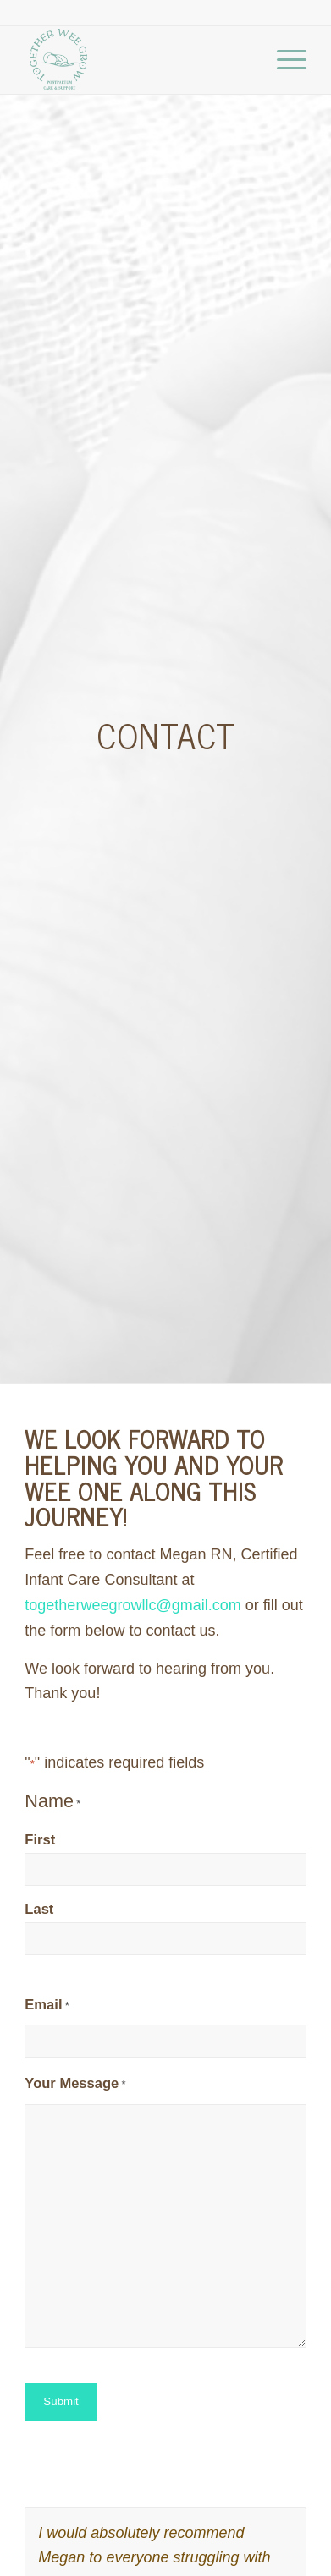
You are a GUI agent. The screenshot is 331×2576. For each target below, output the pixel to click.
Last (39, 1909)
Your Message (75, 2084)
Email (47, 2006)
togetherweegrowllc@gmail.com (132, 1605)
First (40, 1840)
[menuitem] (283, 60)
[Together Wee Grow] (137, 60)
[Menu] (283, 60)
